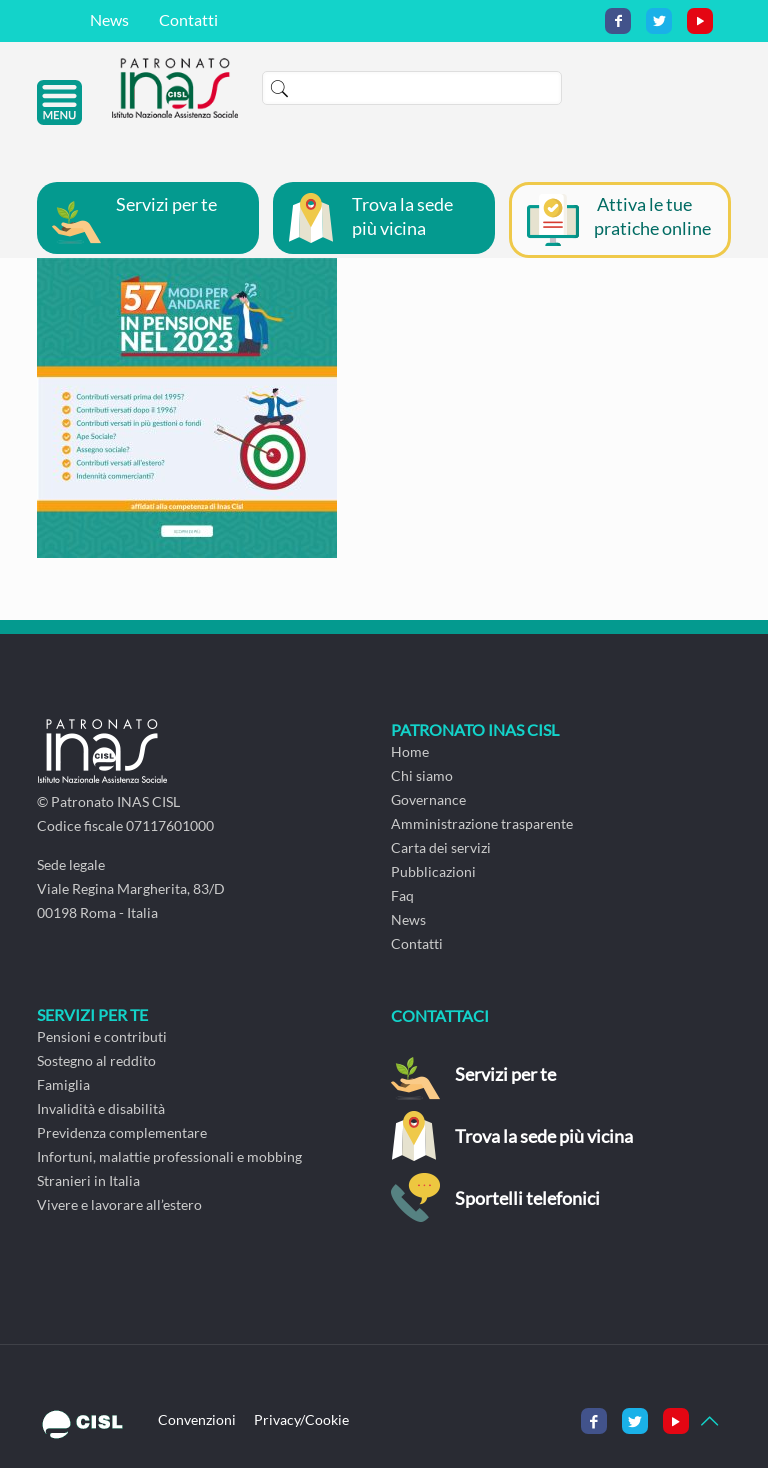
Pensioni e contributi (102, 1036)
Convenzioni (197, 1419)
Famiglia (63, 1084)
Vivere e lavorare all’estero (119, 1204)
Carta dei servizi (441, 847)
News (109, 19)
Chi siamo (422, 775)
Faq (402, 895)
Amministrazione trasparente (482, 823)
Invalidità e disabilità (101, 1108)
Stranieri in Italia (88, 1180)
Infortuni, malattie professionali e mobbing (169, 1156)
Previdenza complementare (122, 1132)
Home (410, 751)
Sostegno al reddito (96, 1060)
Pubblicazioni (433, 871)
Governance (428, 799)
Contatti (188, 19)
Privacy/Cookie (301, 1419)
